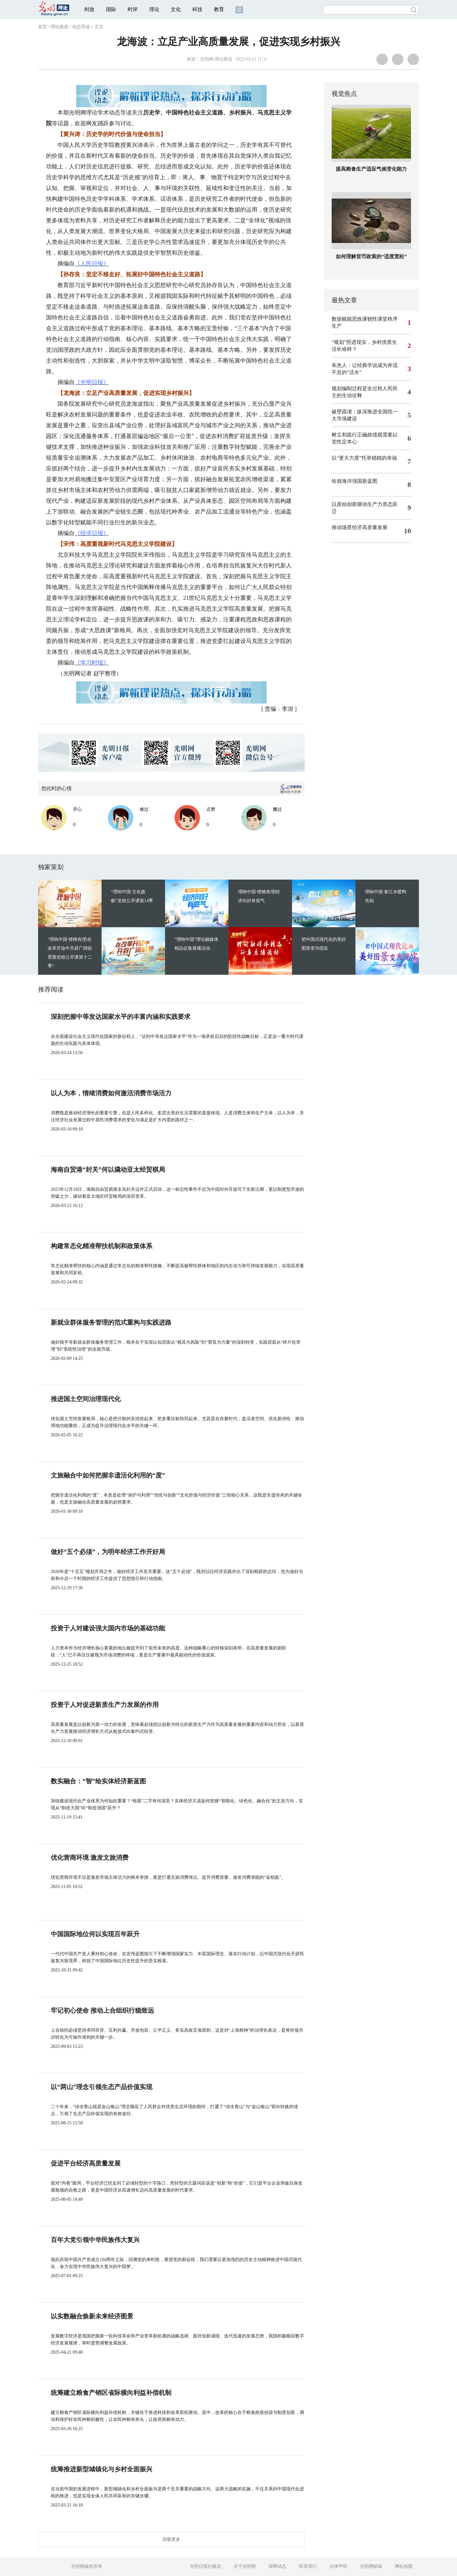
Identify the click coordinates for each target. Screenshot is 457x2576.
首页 (42, 26)
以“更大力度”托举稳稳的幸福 (364, 458)
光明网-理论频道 (216, 59)
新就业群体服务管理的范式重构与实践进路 (111, 1322)
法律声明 (338, 2566)
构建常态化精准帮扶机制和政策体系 (101, 1245)
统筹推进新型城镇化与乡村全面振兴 (101, 2469)
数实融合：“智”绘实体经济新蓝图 (98, 1781)
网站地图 (404, 2566)
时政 (89, 9)
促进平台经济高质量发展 (86, 2163)
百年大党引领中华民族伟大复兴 (95, 2239)
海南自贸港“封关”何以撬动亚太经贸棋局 (108, 1169)
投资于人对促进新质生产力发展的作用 (105, 1704)
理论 (154, 9)
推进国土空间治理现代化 (86, 1398)
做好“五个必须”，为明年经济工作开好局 (108, 1551)
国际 (111, 9)
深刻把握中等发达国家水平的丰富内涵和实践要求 (120, 1016)
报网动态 (277, 2566)
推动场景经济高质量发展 (359, 527)
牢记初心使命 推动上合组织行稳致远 (102, 2010)
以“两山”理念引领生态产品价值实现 (101, 2086)
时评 (133, 9)
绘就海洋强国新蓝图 (354, 481)
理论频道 (59, 26)
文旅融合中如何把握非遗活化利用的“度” (108, 1475)
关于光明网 (245, 2566)
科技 (197, 9)
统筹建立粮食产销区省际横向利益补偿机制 (111, 2392)
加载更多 (171, 2539)
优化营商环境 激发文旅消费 (90, 1857)
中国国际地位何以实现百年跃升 (95, 1933)
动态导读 (81, 26)
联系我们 (308, 2566)
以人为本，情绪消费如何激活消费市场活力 (111, 1093)
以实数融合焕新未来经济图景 (92, 2316)
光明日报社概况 (205, 2566)
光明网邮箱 (371, 2566)
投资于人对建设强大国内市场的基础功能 (108, 1628)
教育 (219, 9)
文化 (176, 9)
